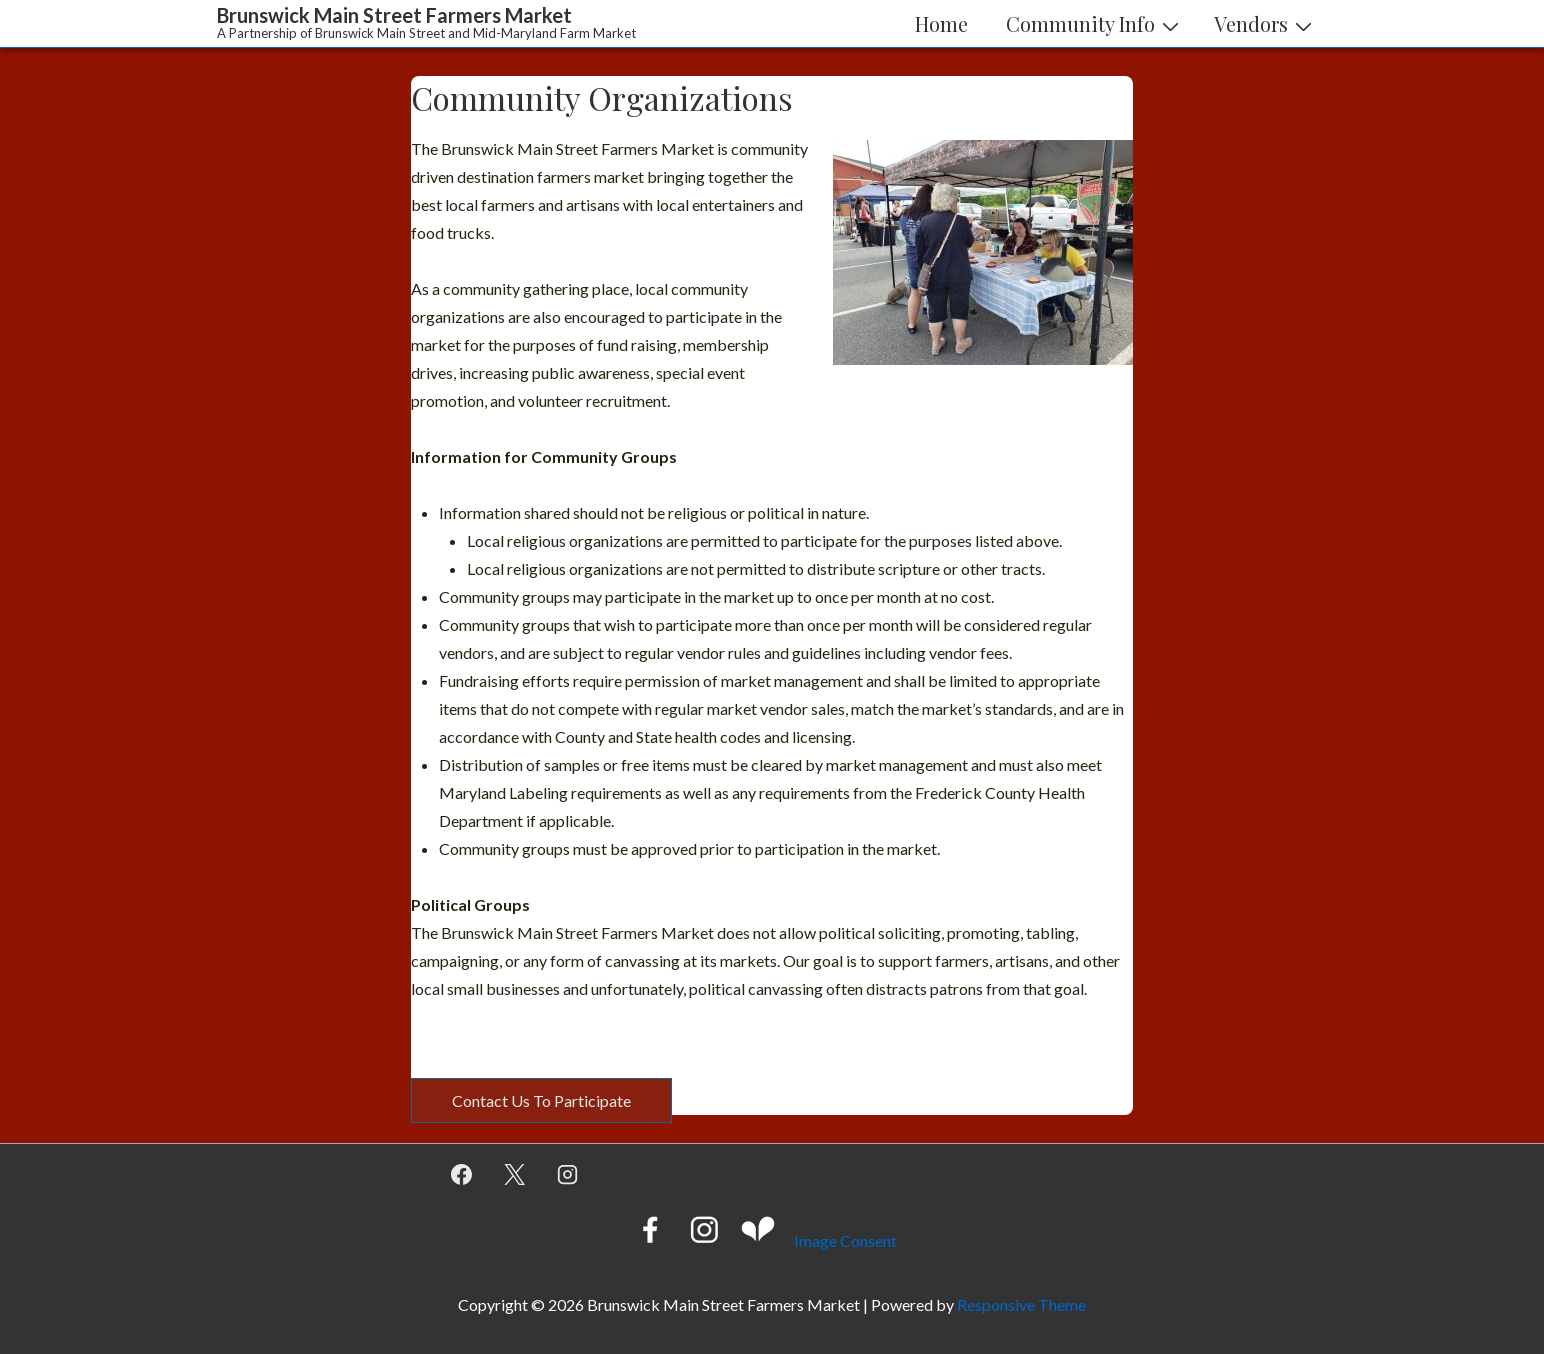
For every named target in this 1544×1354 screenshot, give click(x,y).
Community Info (1095, 23)
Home (941, 23)
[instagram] (568, 1175)
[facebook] (462, 1175)
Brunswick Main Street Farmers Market (394, 15)
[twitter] (515, 1175)
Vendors (1265, 23)
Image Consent (845, 1240)
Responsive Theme (1021, 1304)
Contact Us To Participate (541, 1100)
